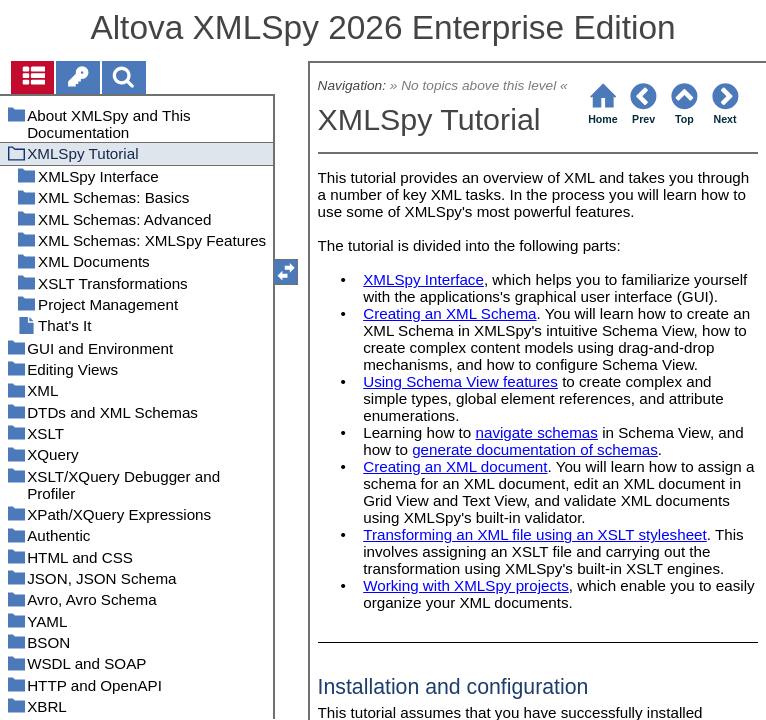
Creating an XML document (455, 466)
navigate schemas (537, 432)
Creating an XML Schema (449, 313)
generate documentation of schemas (535, 449)
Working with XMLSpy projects (466, 585)
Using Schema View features (460, 381)
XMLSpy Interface (423, 279)
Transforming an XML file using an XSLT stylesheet (535, 534)
